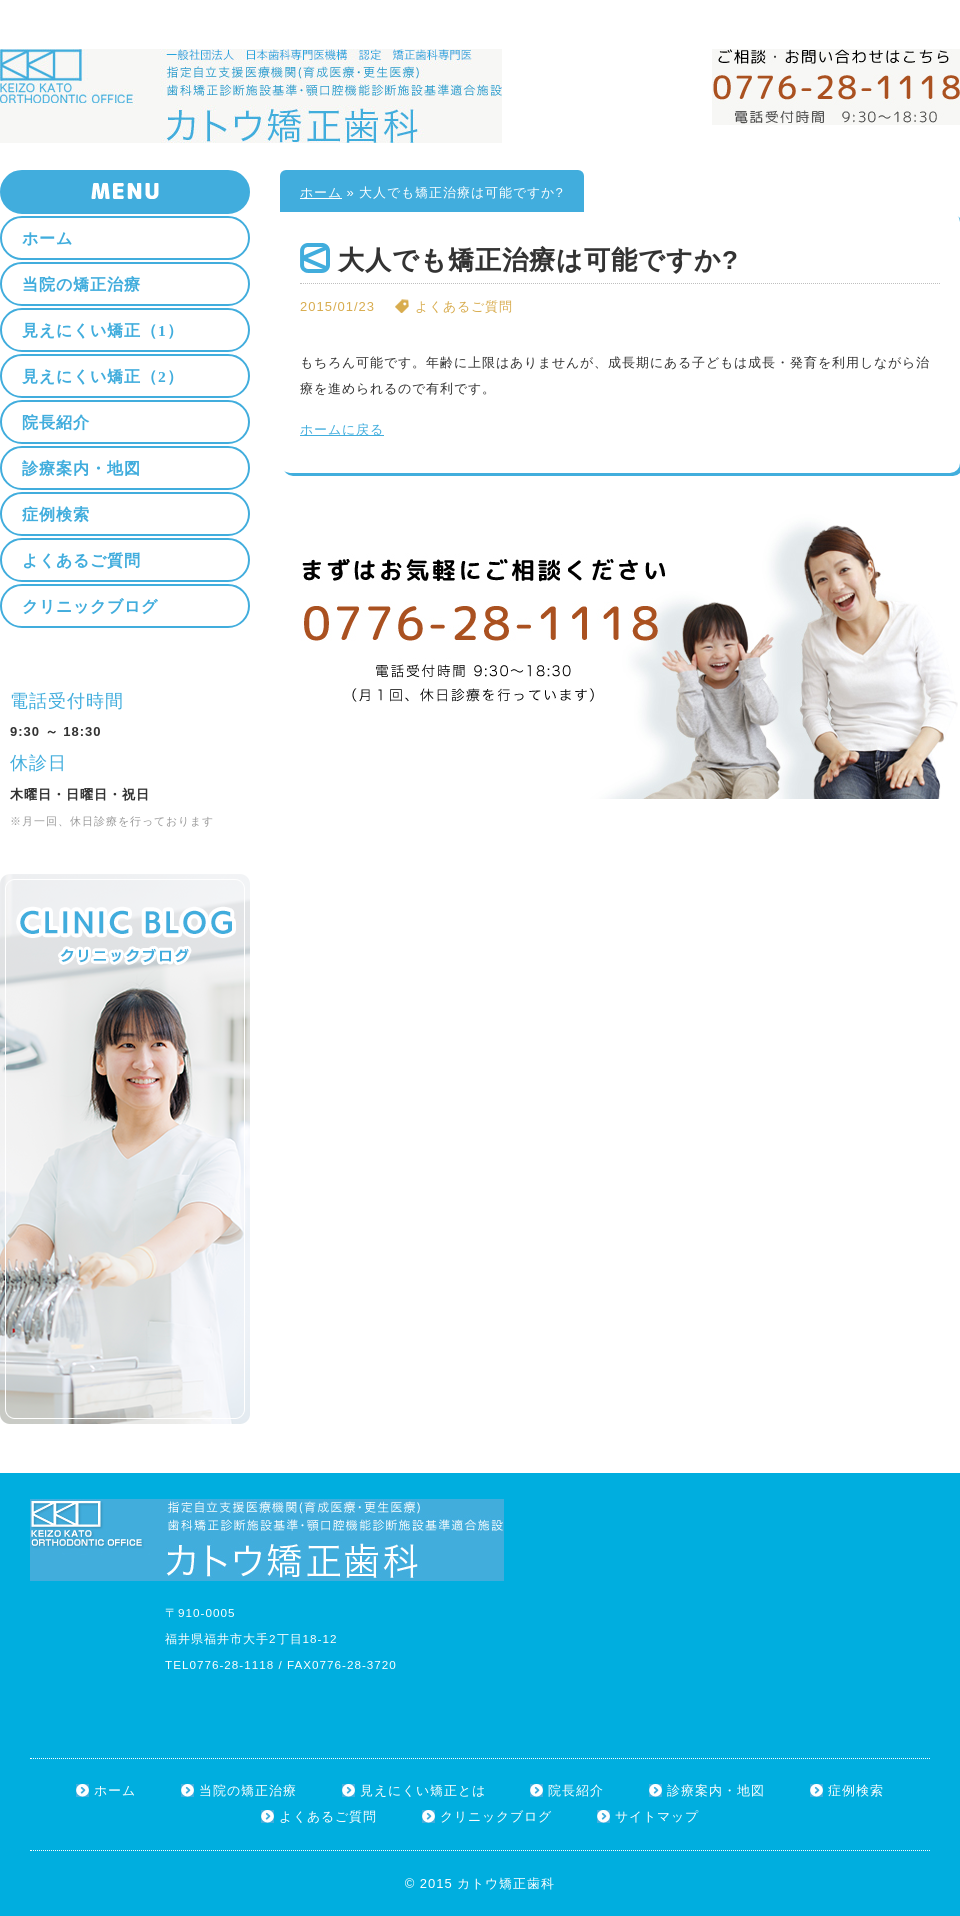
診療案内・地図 (81, 468)
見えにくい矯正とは (423, 1790)
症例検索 (56, 514)
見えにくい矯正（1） (103, 330)
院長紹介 (56, 422)
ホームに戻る (342, 429)
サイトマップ (921, 11)
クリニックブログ (90, 606)
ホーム (849, 11)
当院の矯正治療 (81, 284)
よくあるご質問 (81, 560)
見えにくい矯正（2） (103, 376)
